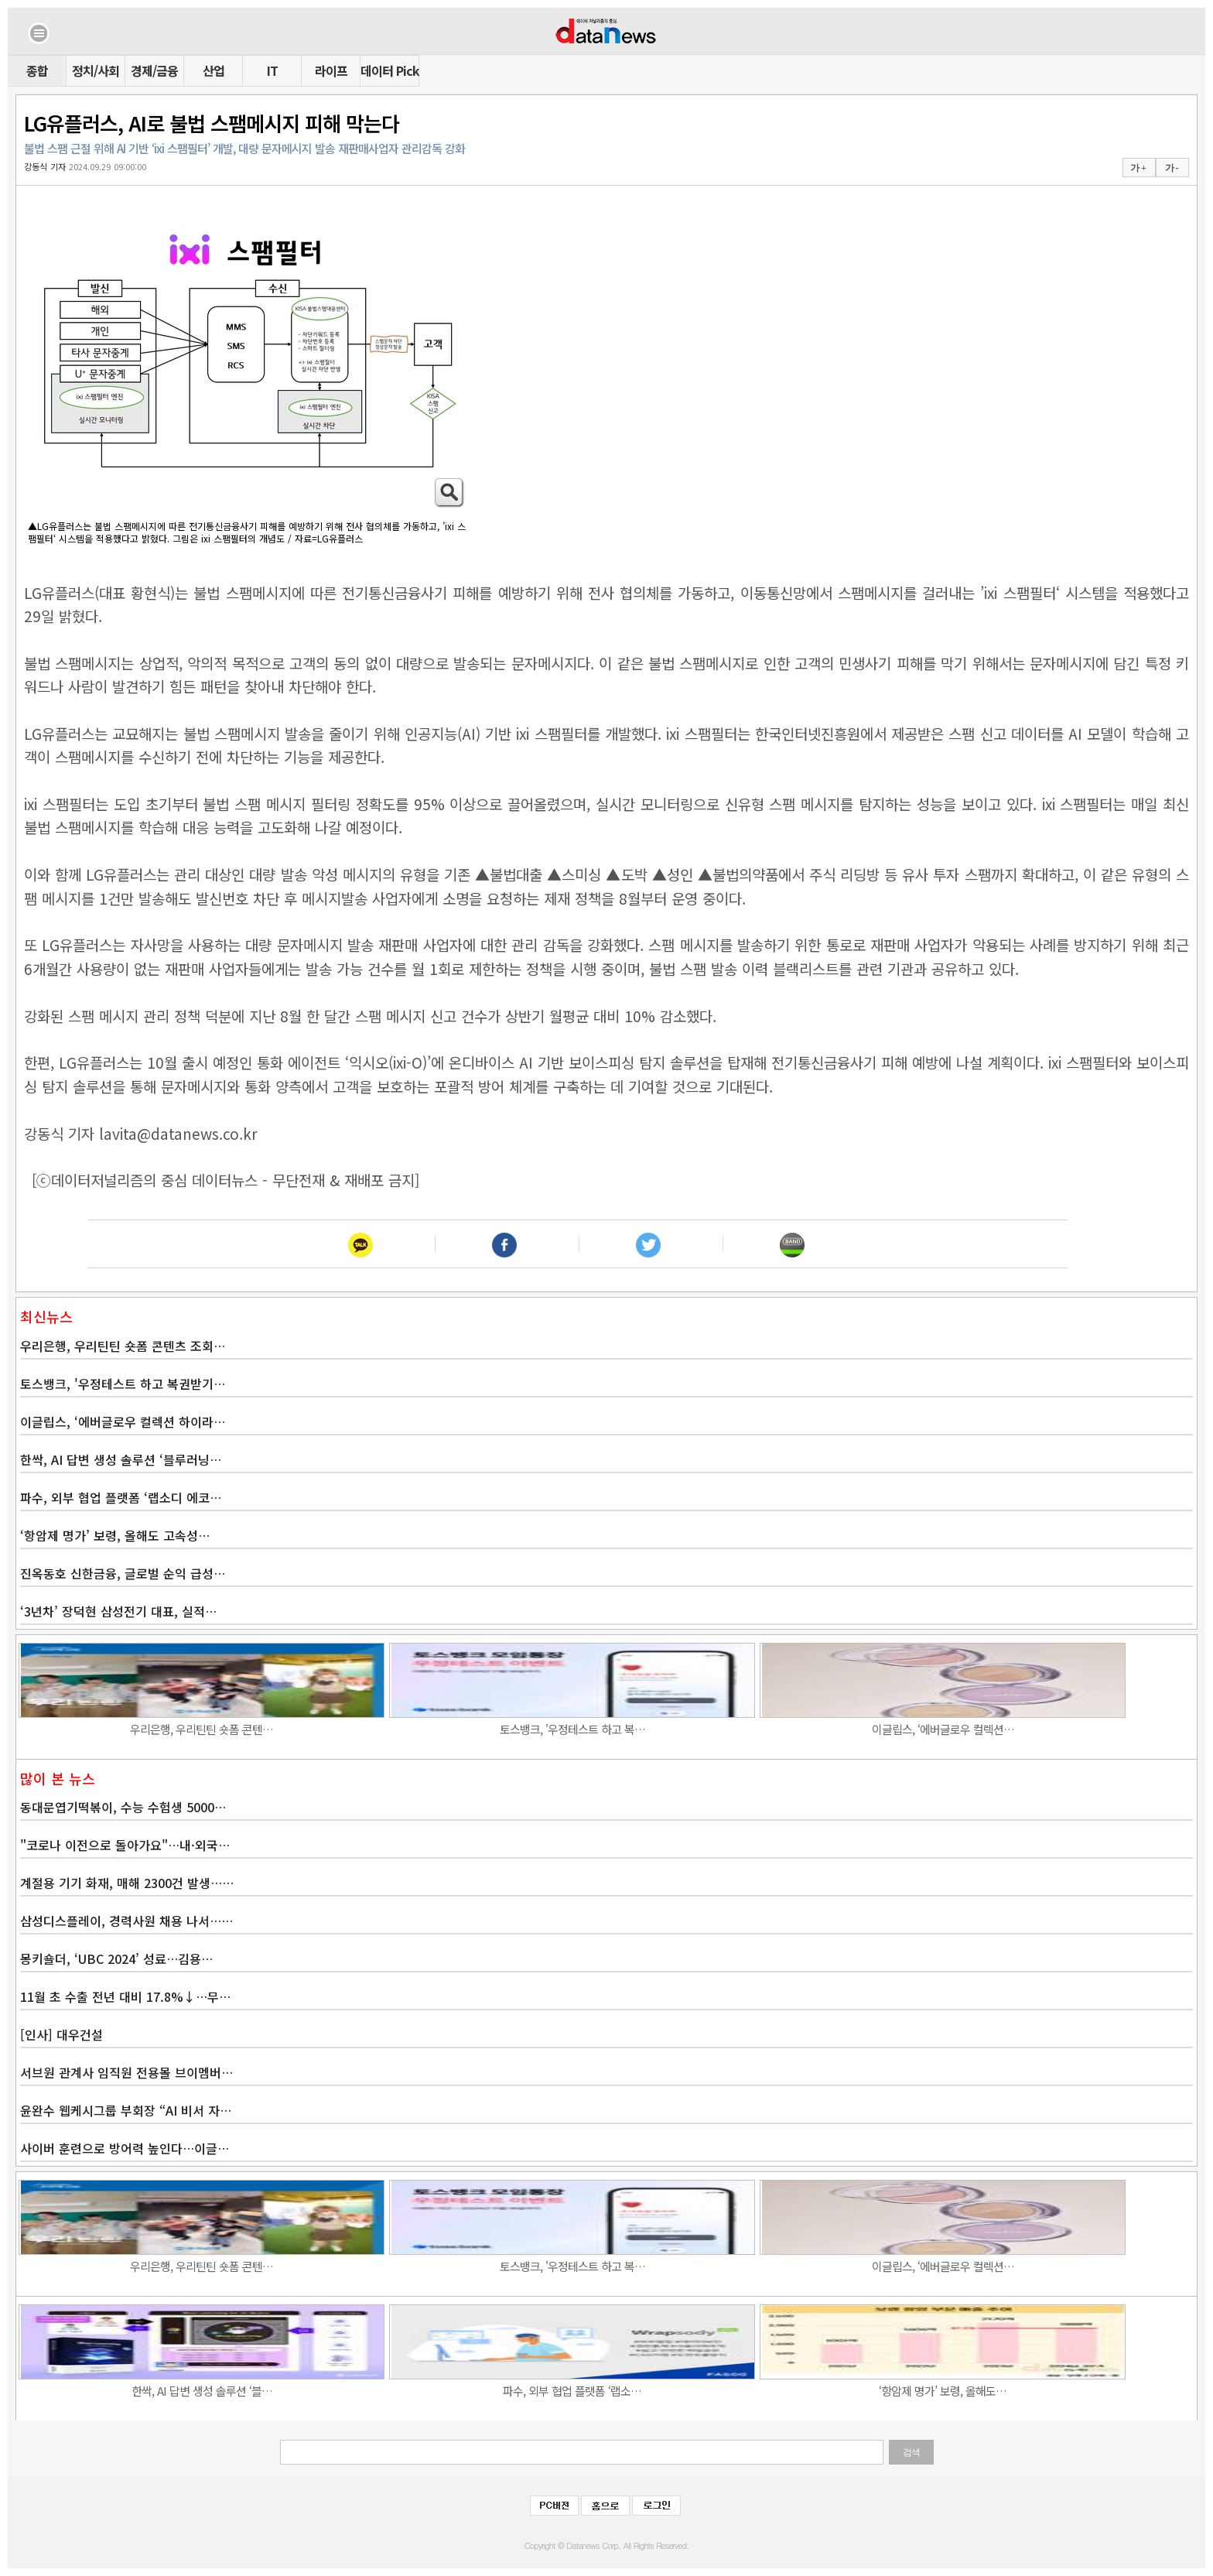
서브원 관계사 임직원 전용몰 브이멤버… (126, 2072)
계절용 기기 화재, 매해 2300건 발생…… (127, 1882)
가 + (1138, 167)
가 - (1171, 167)
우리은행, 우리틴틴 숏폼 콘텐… (201, 1729)
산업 (213, 70)
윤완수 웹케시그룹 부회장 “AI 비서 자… (125, 2110)
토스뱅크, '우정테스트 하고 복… (572, 1729)
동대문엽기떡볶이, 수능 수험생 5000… (123, 1807)
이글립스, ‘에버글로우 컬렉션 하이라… (122, 1421)
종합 (37, 70)
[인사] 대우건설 (61, 2034)
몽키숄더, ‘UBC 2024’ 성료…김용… (116, 1958)
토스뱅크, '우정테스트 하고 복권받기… (122, 1383)
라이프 (331, 70)
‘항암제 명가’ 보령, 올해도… (942, 2390)
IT (272, 70)
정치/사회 (95, 70)
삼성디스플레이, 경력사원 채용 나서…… (126, 1920)
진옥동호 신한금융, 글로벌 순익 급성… (122, 1573)
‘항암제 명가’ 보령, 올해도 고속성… (115, 1535)
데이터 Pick (389, 70)
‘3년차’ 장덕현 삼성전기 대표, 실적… (118, 1611)
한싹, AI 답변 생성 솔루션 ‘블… (202, 2390)
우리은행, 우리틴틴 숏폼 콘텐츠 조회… (122, 1345)
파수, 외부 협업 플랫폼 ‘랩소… (572, 2390)
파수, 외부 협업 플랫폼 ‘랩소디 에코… (120, 1497)
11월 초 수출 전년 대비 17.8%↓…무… (125, 1996)
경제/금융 (154, 70)
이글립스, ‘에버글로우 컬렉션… (943, 1729)
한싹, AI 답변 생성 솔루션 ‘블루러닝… (120, 1459)
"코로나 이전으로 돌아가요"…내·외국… (125, 1844)
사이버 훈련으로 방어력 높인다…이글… (124, 2148)
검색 (911, 2452)
